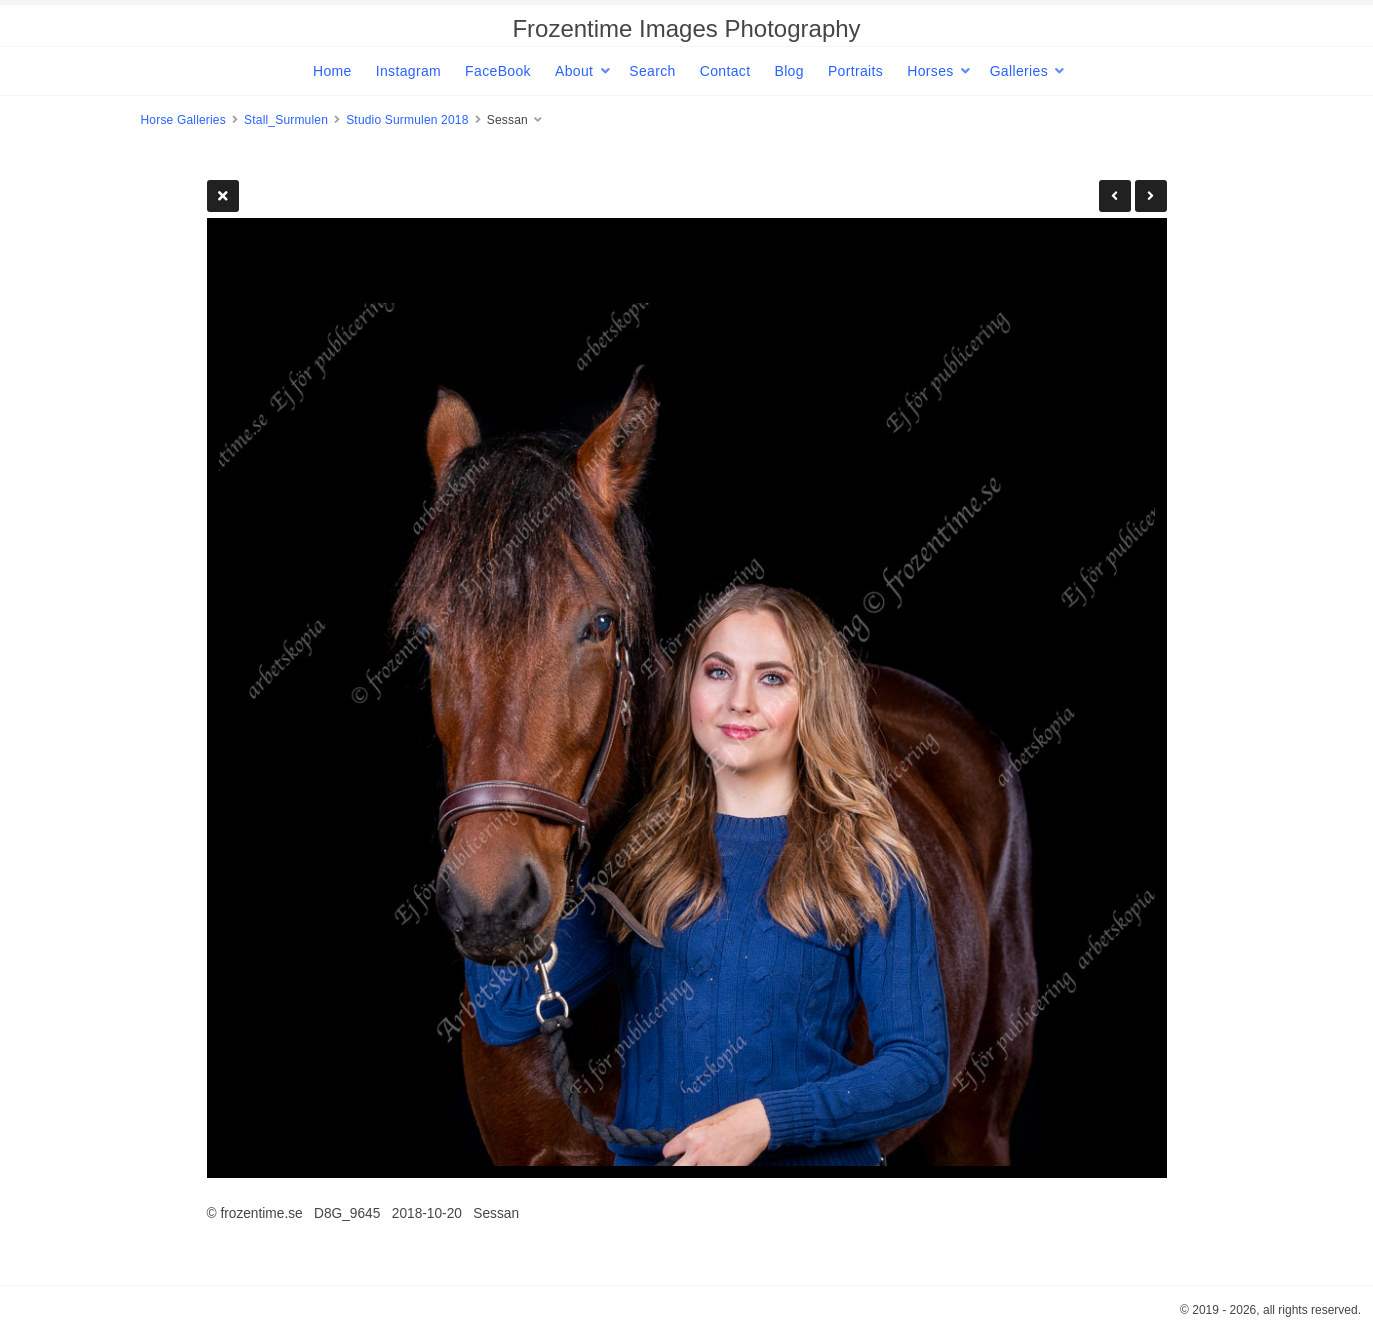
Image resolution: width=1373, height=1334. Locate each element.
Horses (930, 71)
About (574, 71)
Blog (788, 71)
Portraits (855, 71)
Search (652, 71)
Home (332, 71)
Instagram (408, 71)
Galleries (1019, 71)
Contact (725, 71)
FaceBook (498, 71)
